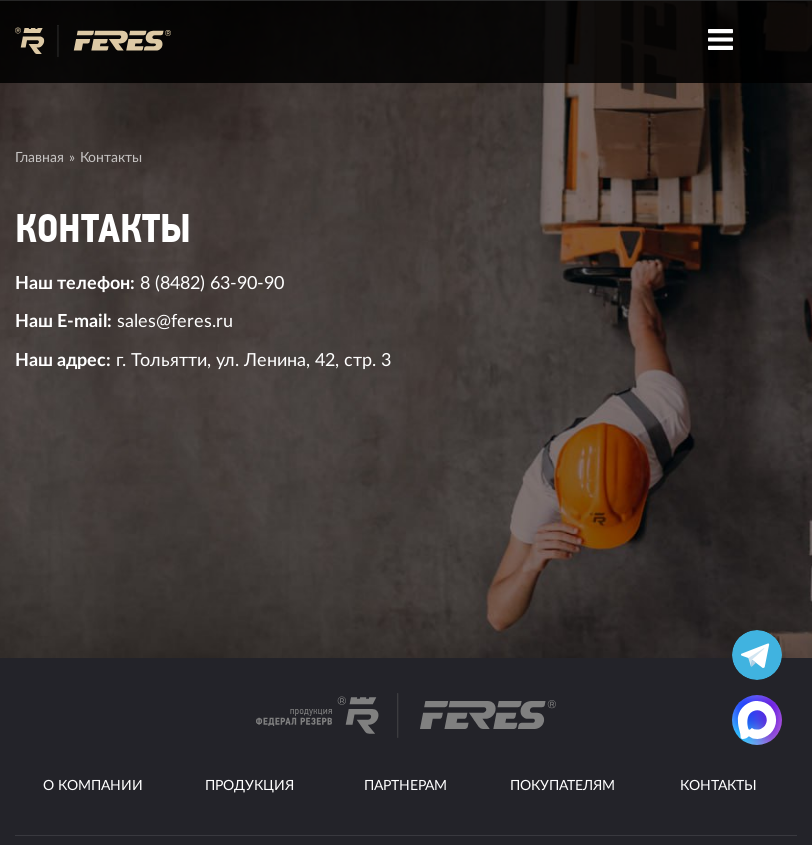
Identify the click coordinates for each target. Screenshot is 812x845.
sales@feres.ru (175, 321)
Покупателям (562, 786)
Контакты (718, 786)
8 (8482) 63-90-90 (212, 283)
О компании (93, 786)
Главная (39, 158)
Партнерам (405, 786)
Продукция (249, 786)
